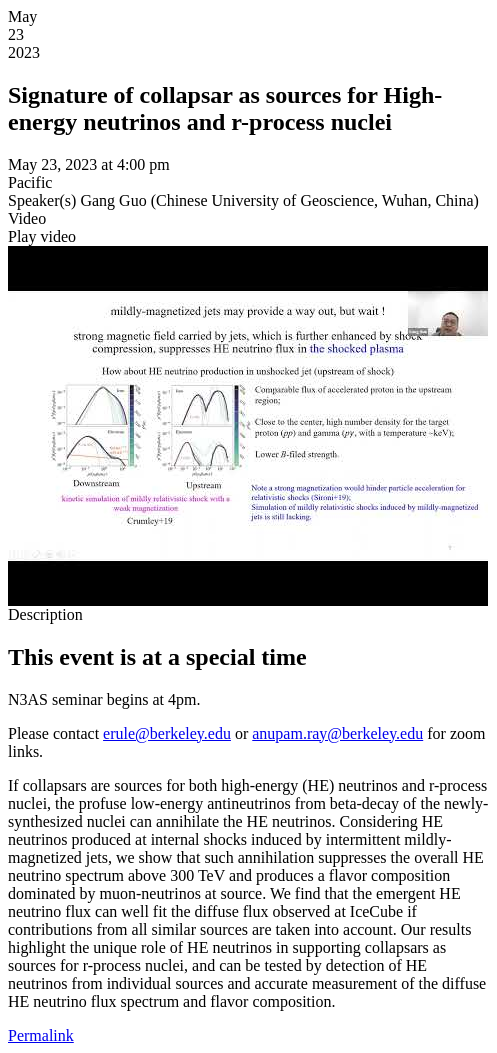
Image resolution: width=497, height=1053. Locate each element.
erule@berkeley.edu (167, 733)
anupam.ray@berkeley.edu (337, 733)
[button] (42, 236)
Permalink (41, 1035)
